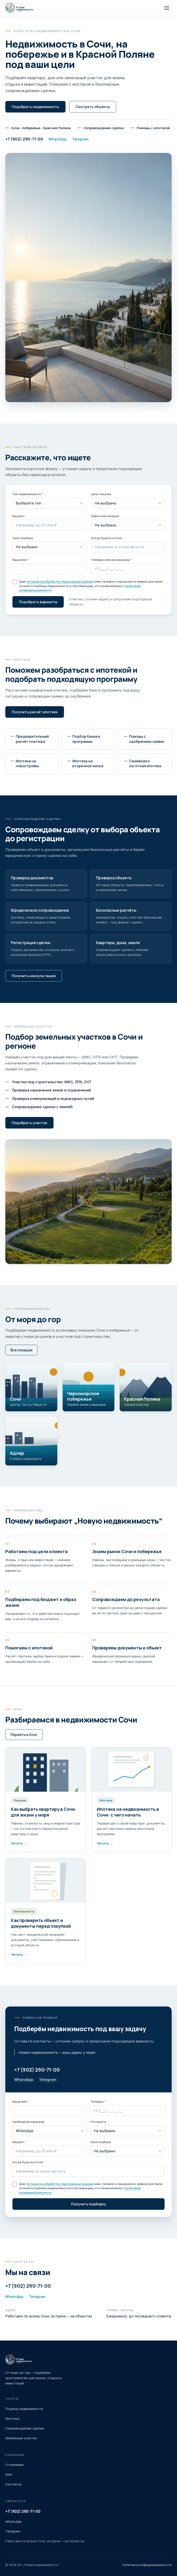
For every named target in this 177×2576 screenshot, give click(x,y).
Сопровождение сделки (24, 2428)
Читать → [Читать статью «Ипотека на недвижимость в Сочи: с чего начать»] (105, 1843)
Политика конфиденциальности (147, 2565)
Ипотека (12, 2418)
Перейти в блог (24, 1734)
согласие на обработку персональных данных (59, 581)
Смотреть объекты (93, 106)
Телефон (98, 2101)
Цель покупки (101, 494)
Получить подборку (88, 2204)
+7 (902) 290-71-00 (24, 139)
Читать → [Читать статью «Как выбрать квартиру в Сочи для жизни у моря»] (19, 1843)
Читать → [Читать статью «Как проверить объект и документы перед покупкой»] (19, 1954)
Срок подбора (22, 538)
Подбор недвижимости (24, 2409)
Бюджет (18, 516)
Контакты (13, 2484)
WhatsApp (57, 139)
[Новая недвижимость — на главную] (19, 8)
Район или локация (105, 516)
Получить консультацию (34, 975)
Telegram (80, 139)
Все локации (21, 1350)
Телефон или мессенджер (111, 559)
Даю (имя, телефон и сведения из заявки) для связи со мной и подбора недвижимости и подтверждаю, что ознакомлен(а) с (91, 586)
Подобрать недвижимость (35, 106)
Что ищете (98, 2121)
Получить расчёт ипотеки (35, 712)
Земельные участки (21, 2438)
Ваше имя (20, 559)
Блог (9, 2474)
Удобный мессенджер (28, 2121)
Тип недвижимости (27, 494)
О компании (14, 2465)
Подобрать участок (29, 1122)
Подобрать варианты (38, 601)
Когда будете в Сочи (106, 538)
